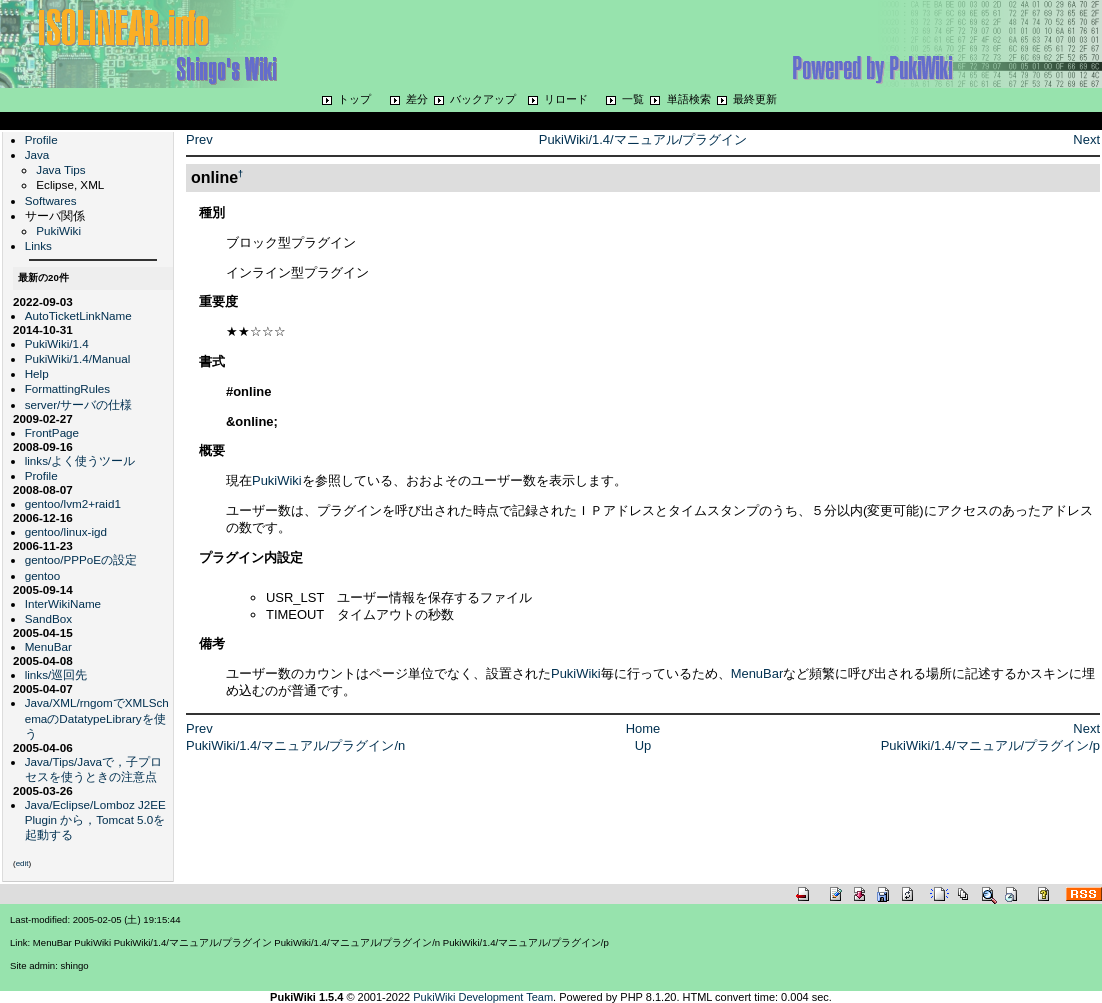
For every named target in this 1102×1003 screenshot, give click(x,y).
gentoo (43, 575)
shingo (75, 965)
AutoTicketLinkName (78, 315)
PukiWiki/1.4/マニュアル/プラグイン (643, 139)
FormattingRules (68, 388)
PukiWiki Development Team (483, 997)
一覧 (633, 99)
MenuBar (48, 646)
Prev (199, 139)
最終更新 (755, 99)
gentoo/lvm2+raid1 (73, 503)
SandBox (48, 618)
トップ (354, 99)
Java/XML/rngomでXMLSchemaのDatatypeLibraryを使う (97, 717)
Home (643, 728)
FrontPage (52, 432)
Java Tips (60, 169)
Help (37, 373)
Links (38, 245)
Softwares (51, 200)
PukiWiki (58, 230)
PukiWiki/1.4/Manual (78, 358)
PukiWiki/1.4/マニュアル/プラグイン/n (295, 745)
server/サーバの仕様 (79, 404)
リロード (566, 99)
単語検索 (689, 99)
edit (22, 863)
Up (643, 745)
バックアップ (483, 99)
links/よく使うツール (80, 460)
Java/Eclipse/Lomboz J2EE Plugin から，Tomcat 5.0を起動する (95, 819)
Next (1086, 139)
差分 (417, 99)
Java (37, 154)
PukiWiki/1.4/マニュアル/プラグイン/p (990, 745)
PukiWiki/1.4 (57, 343)
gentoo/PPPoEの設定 (81, 559)
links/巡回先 (56, 674)
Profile (41, 139)
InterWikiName (63, 603)
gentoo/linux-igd (66, 531)
